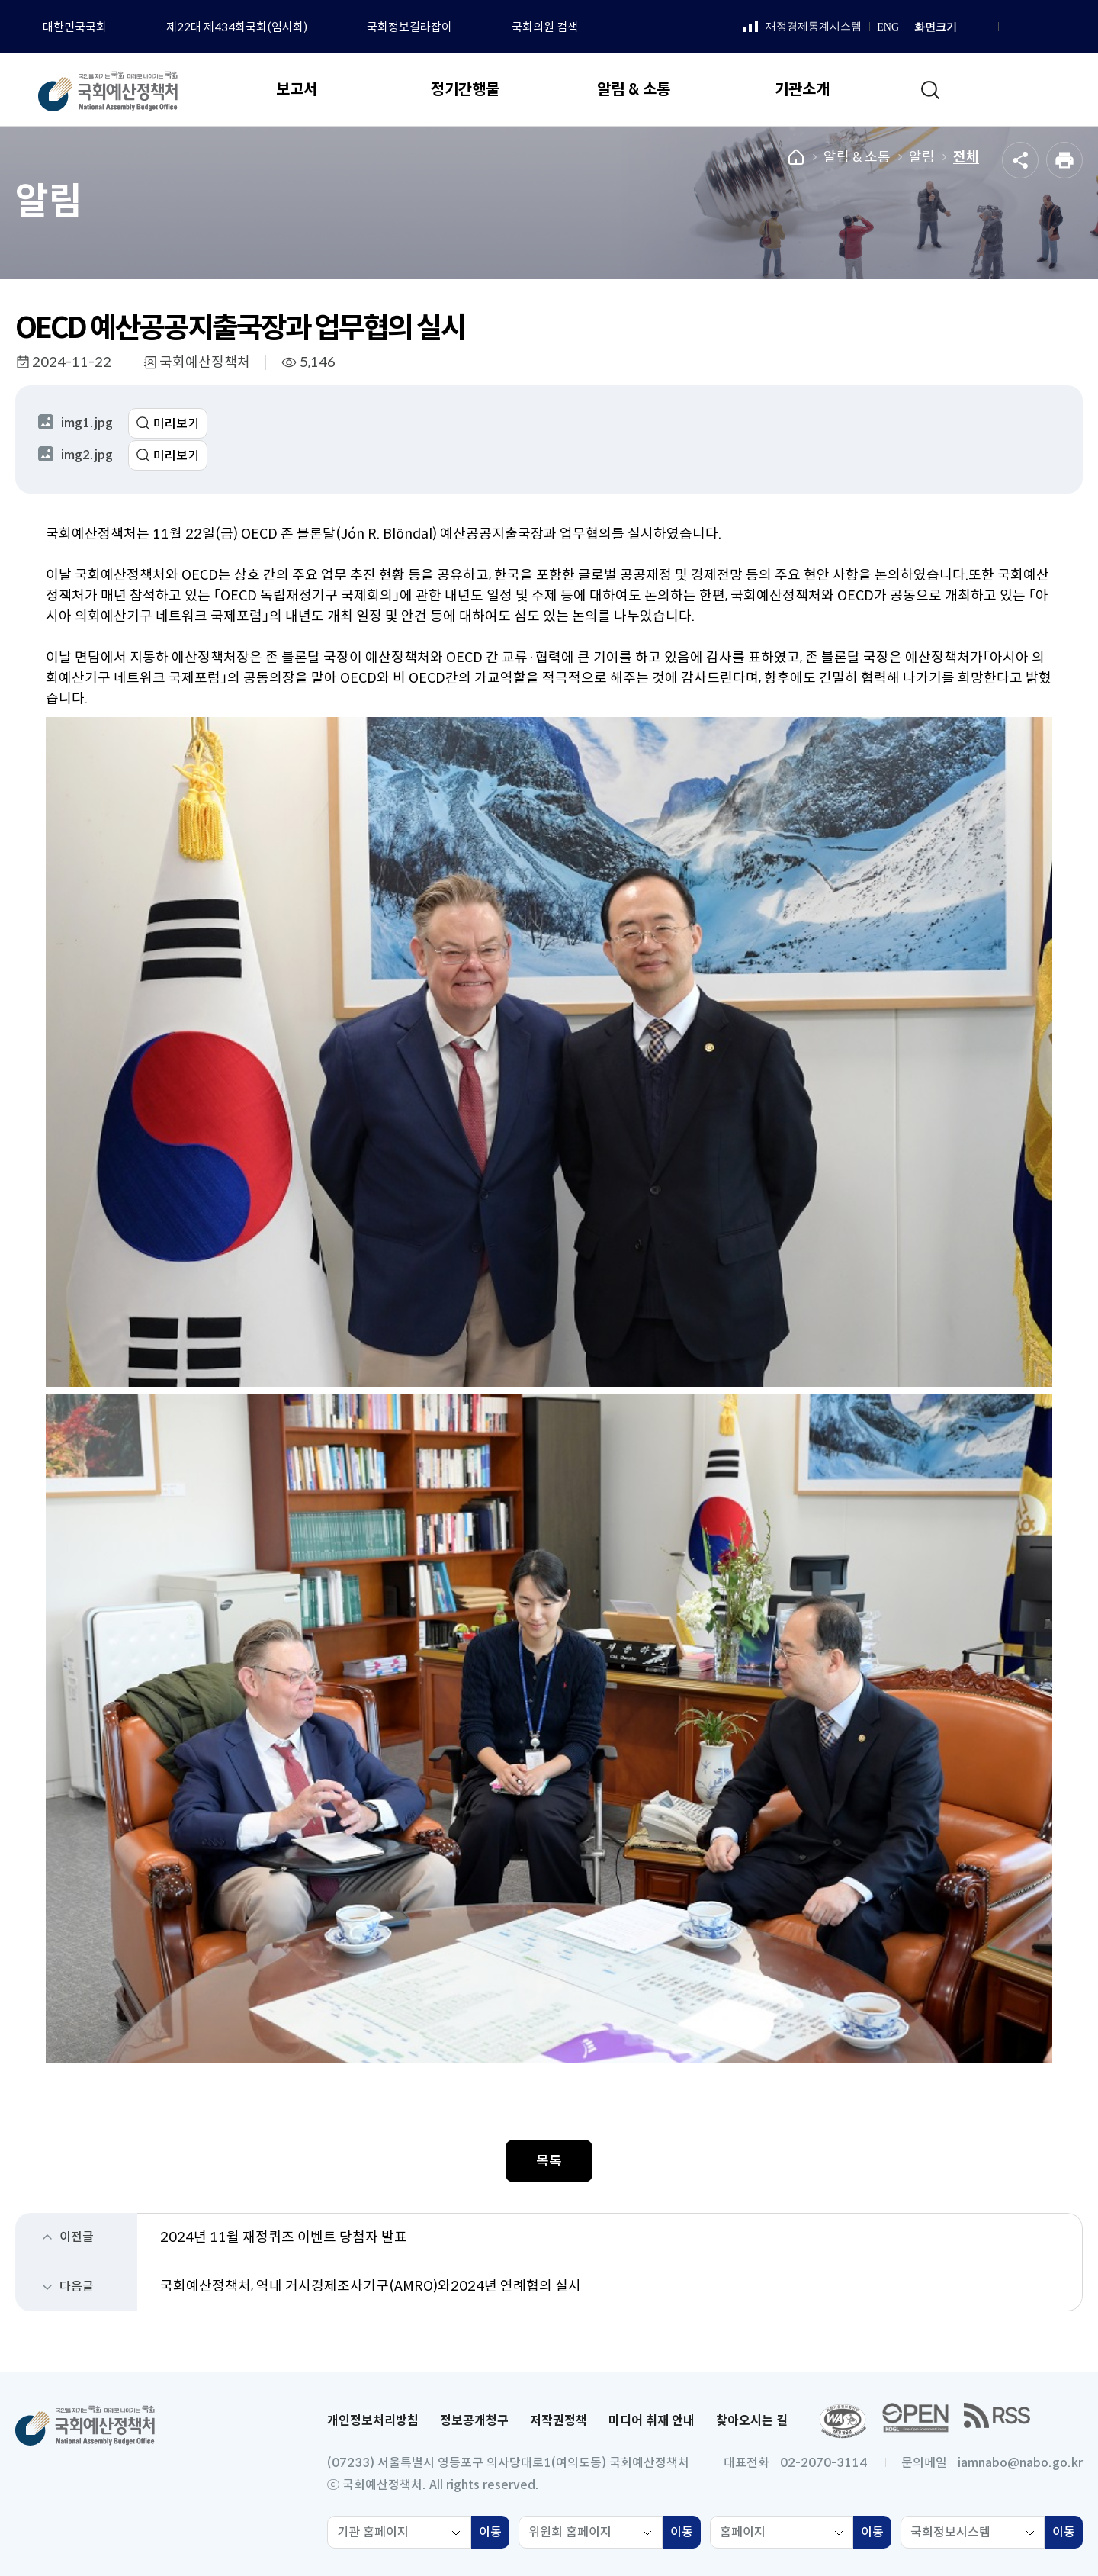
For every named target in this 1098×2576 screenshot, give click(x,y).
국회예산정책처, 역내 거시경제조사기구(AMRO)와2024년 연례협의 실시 (370, 2286)
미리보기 (176, 424)
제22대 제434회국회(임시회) (236, 27)
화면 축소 (983, 27)
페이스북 (1012, 27)
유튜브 (1050, 27)
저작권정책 (558, 2421)
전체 (966, 157)
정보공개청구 (474, 2421)
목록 (549, 2161)
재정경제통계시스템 (802, 27)
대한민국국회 (75, 27)
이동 (494, 2534)
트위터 (1069, 27)
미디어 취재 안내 (651, 2421)
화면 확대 (967, 27)
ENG (888, 27)
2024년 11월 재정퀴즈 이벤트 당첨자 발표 (283, 2237)
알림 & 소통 (857, 157)
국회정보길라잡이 (409, 27)
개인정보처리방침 (373, 2421)
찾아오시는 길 (752, 2421)
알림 (922, 157)
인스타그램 (1031, 27)
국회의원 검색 (545, 27)
